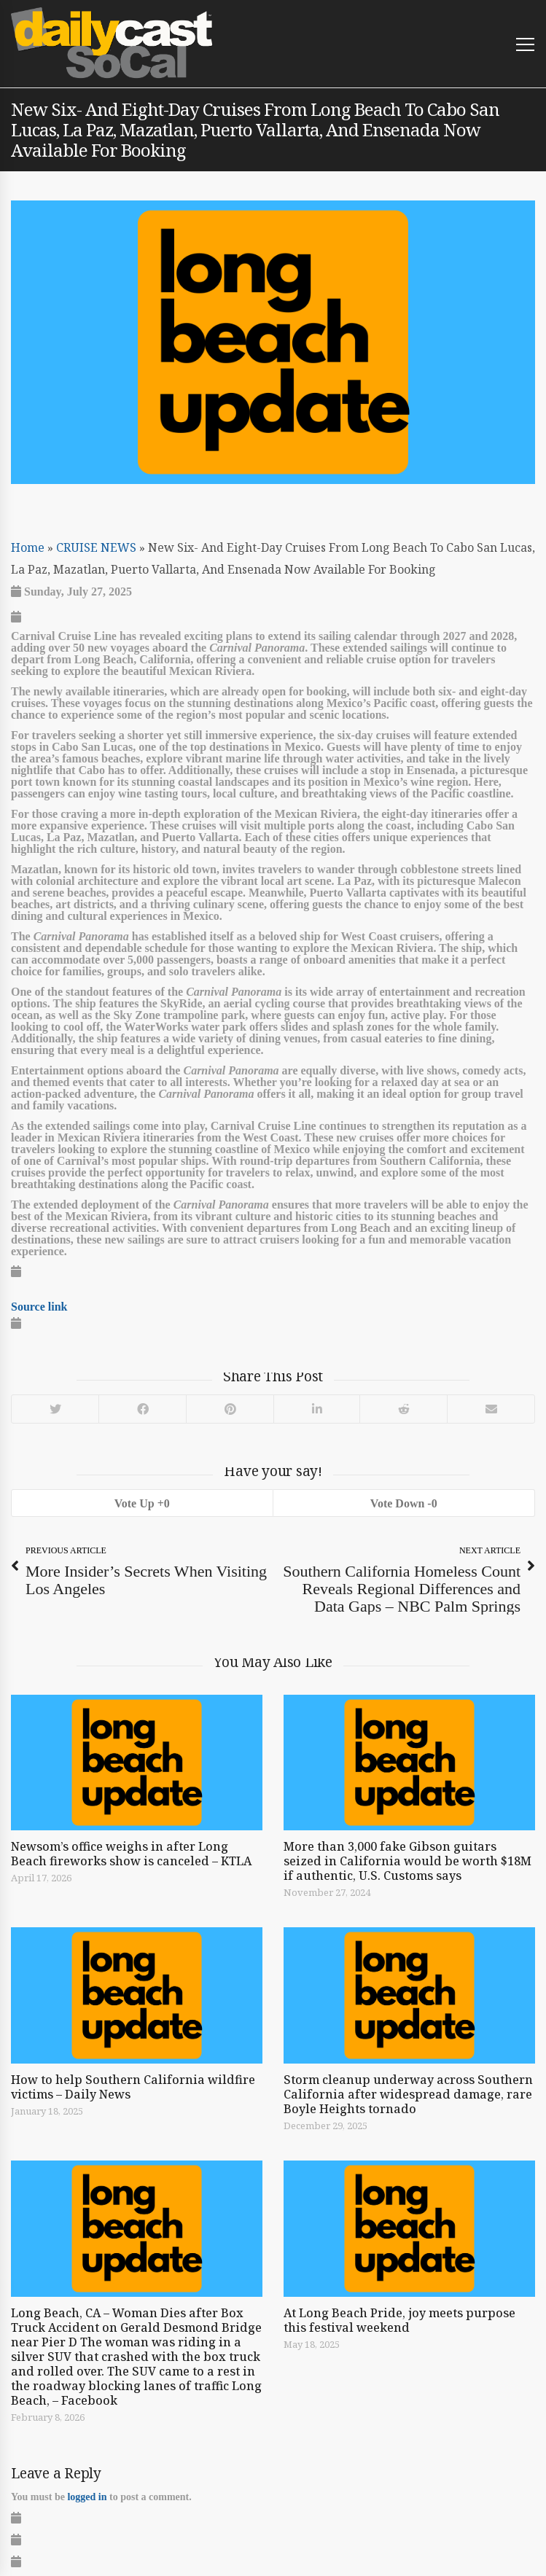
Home (27, 547)
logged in (86, 2496)
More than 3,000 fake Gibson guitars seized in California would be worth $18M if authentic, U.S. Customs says (407, 1861)
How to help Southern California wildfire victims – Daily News (133, 2087)
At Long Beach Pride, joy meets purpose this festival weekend (399, 2320)
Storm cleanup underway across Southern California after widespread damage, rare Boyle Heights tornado (408, 2094)
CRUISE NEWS (96, 547)
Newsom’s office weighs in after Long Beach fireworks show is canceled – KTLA (131, 1853)
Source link (39, 1306)
